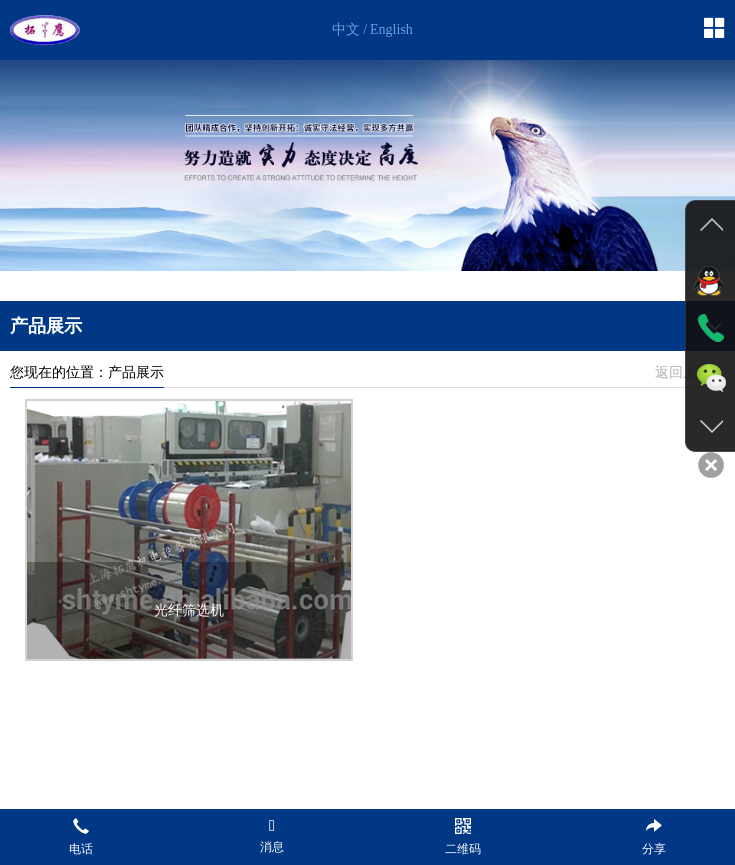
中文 (346, 29)
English (391, 29)
